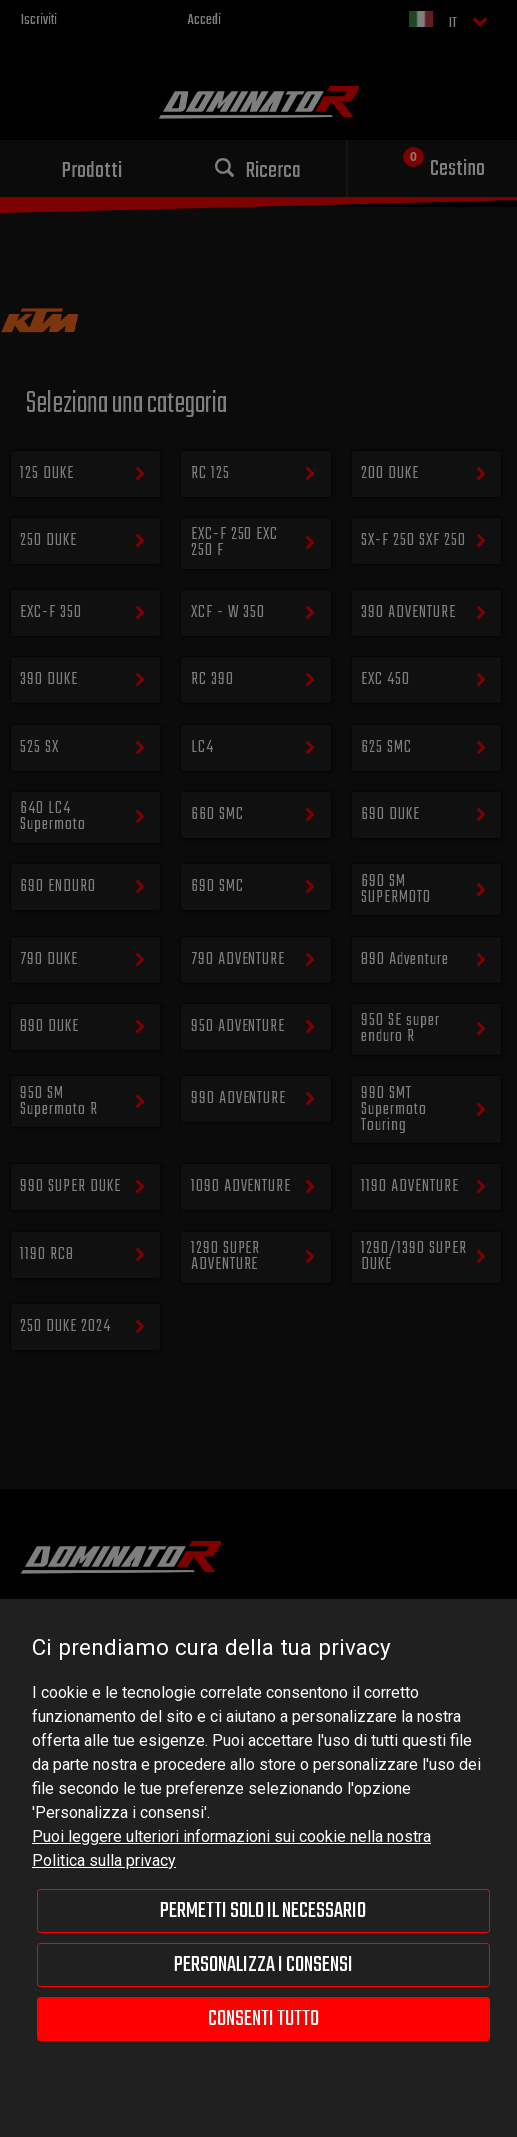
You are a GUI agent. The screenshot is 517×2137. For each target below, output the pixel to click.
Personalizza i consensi (263, 1965)
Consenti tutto (263, 2019)
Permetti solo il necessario (263, 1911)
